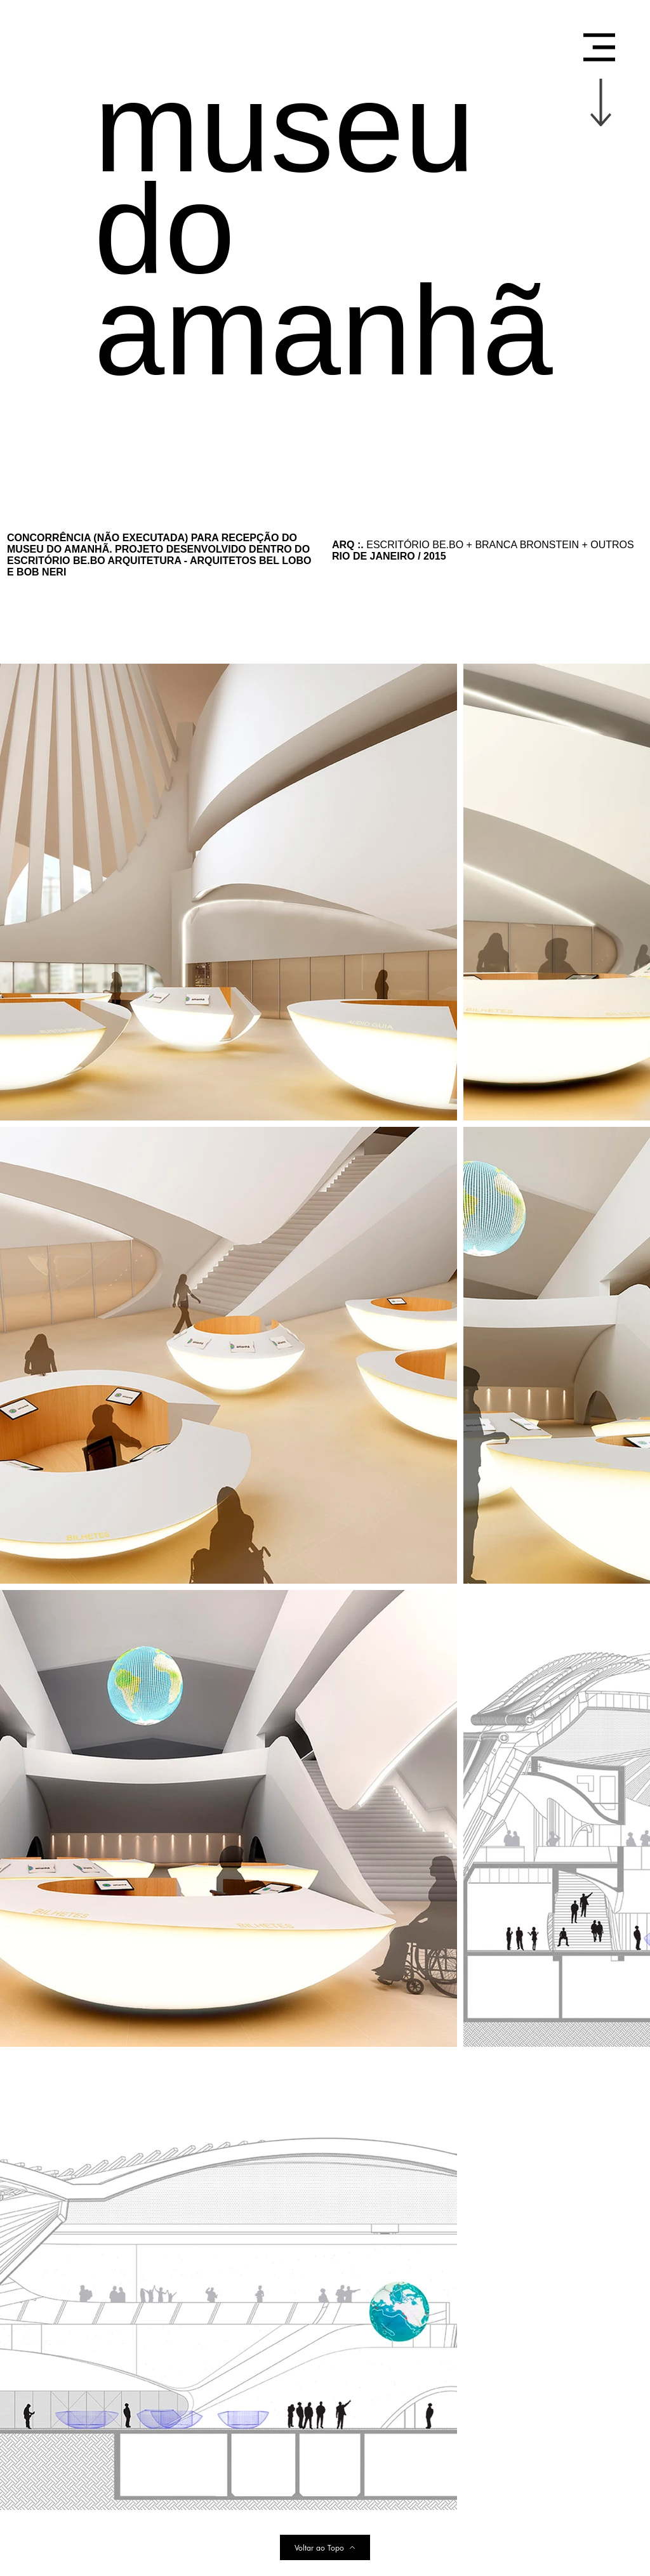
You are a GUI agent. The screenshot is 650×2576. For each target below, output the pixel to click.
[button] (599, 47)
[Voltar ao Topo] (325, 2547)
